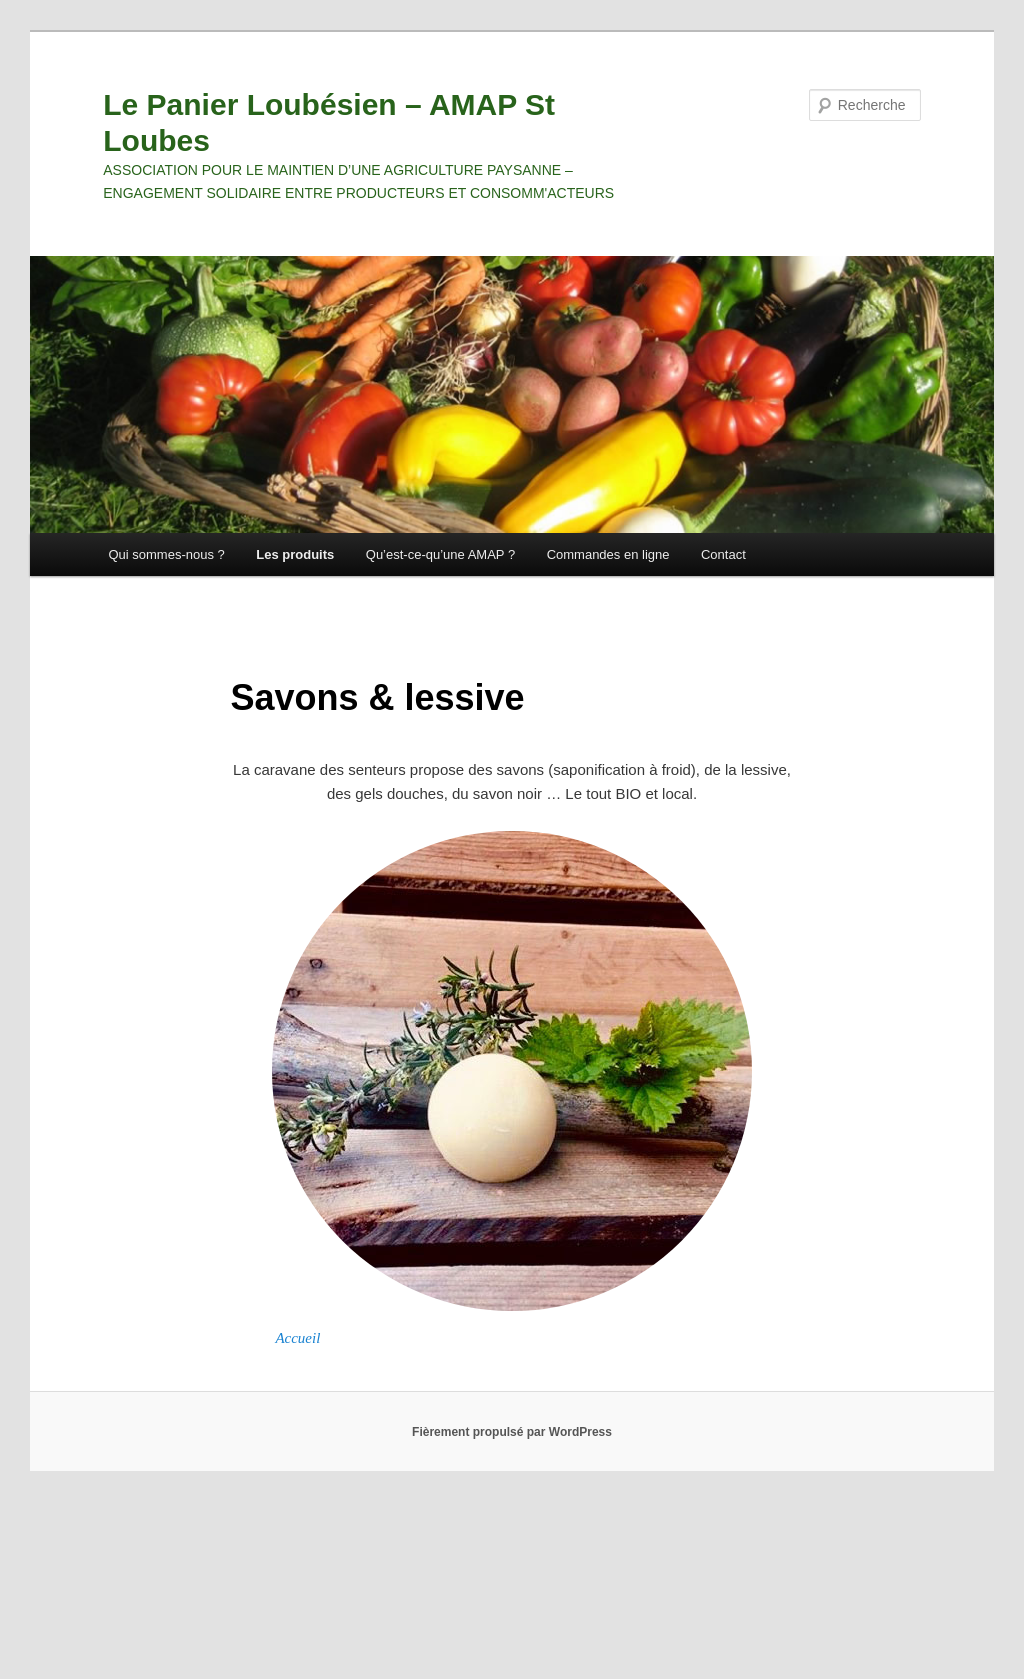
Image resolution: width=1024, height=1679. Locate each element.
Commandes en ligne (608, 554)
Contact (723, 554)
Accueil (297, 1338)
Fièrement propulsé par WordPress (512, 1432)
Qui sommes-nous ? (166, 554)
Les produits (295, 554)
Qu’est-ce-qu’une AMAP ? (440, 554)
